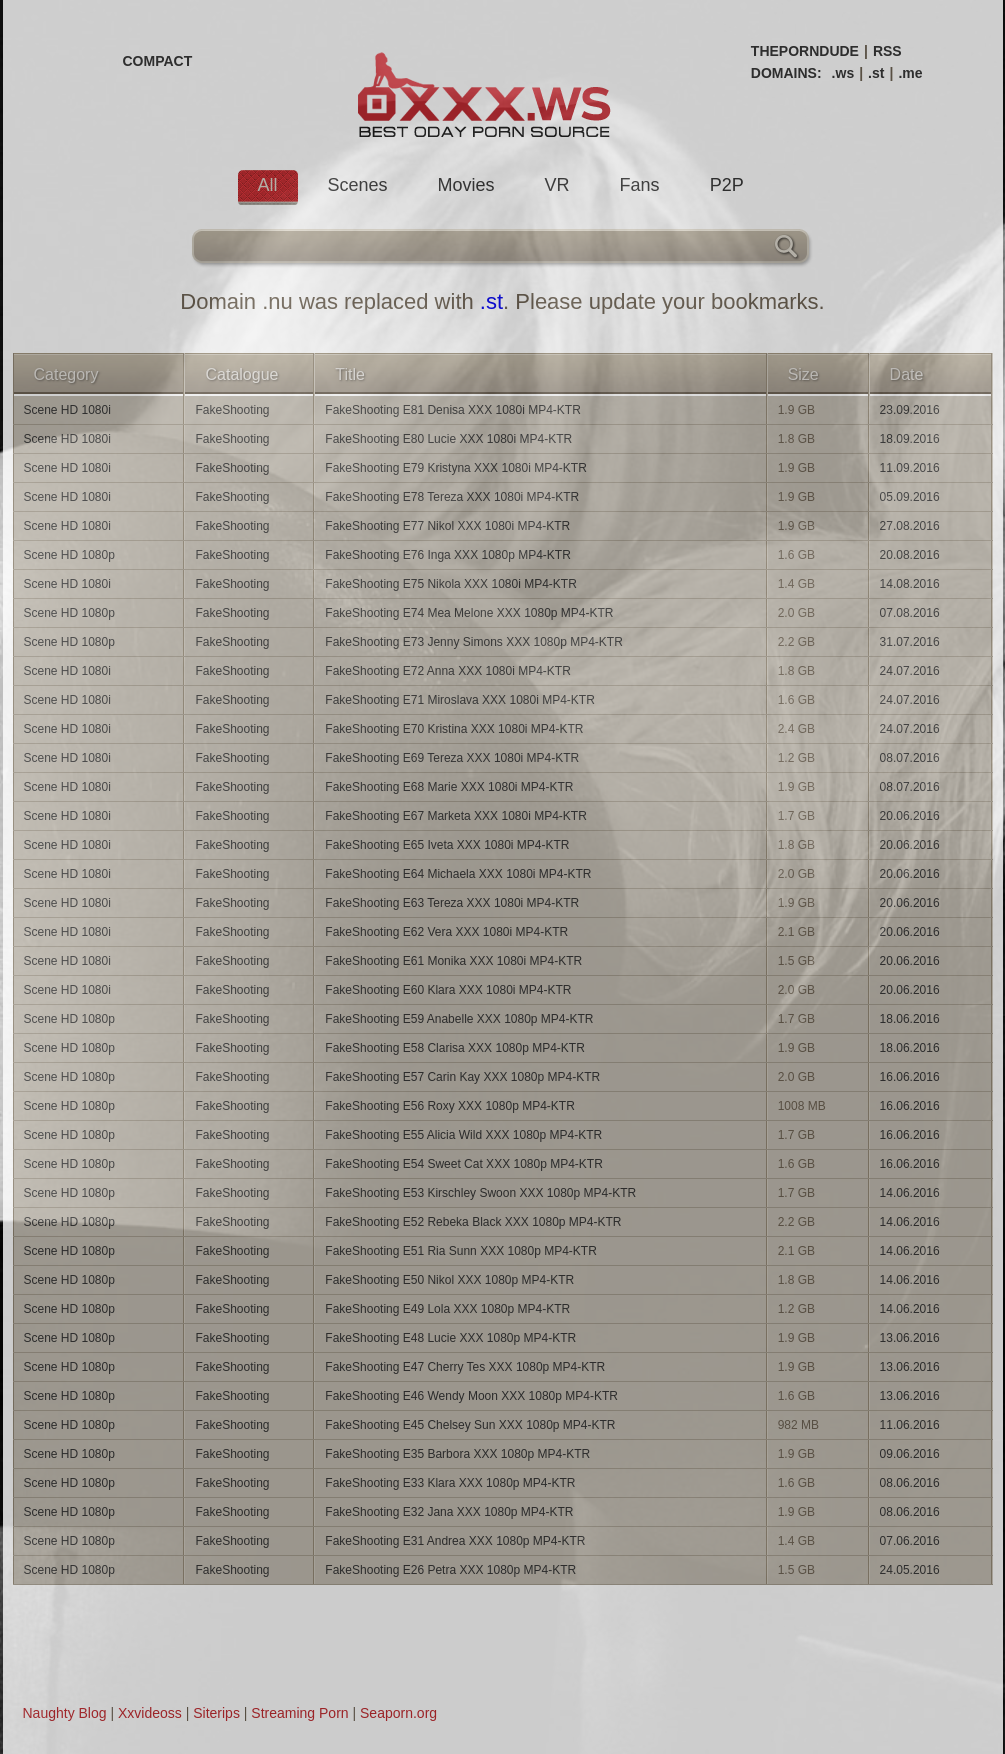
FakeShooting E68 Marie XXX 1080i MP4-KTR (449, 787)
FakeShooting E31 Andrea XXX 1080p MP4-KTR (455, 1541)
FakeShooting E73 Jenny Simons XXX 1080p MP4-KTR (474, 642)
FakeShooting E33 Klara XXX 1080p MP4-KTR (450, 1483)
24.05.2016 (910, 1570)
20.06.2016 (910, 816)
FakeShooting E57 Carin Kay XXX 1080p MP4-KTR (462, 1077)
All (268, 185)
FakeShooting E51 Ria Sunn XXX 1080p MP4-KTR (461, 1251)
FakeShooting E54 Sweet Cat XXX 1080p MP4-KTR (463, 1164)
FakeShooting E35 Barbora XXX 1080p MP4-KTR (457, 1454)
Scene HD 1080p (69, 555)
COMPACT (158, 61)
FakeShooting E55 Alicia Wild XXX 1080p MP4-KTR (463, 1135)
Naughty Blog (65, 1713)
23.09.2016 (910, 410)
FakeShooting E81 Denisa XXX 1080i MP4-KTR (452, 410)
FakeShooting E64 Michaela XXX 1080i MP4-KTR (458, 874)
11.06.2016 (910, 1425)
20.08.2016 (910, 555)
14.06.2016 (910, 1193)
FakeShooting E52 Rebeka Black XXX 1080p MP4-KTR (473, 1222)
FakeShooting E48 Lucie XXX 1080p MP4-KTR (450, 1338)
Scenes (358, 185)
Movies (466, 185)
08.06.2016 (910, 1483)
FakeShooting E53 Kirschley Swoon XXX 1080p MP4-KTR (480, 1193)
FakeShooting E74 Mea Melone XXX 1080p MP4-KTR (469, 613)
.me (910, 73)
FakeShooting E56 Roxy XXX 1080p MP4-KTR (449, 1106)
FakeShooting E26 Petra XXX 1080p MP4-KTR (450, 1570)
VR (557, 185)
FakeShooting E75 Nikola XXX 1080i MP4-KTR (450, 584)
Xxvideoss (150, 1713)
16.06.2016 (910, 1077)
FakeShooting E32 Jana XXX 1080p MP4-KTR (449, 1512)
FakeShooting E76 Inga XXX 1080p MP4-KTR (447, 555)
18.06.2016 (910, 1019)
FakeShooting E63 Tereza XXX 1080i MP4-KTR (452, 903)
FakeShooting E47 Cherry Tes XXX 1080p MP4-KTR (465, 1367)
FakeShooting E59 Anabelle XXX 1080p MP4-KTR (459, 1019)
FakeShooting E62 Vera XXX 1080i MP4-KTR (446, 932)
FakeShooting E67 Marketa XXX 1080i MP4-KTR (455, 816)
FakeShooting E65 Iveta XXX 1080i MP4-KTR (447, 845)
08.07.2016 (910, 758)
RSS (887, 51)
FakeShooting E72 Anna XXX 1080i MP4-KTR (447, 671)
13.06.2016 (910, 1338)
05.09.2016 (910, 497)
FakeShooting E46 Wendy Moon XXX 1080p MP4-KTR (471, 1396)
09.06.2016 (910, 1454)
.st (876, 73)
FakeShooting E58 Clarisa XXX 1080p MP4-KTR (454, 1048)
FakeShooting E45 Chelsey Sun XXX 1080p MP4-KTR (470, 1425)
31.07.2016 (910, 642)
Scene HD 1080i (67, 410)
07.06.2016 (910, 1541)
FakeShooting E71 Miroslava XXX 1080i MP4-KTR (459, 700)
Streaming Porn (299, 1713)
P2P (727, 185)
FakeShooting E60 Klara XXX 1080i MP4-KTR (448, 990)
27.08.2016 (910, 526)
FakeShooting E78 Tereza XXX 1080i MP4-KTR (452, 497)
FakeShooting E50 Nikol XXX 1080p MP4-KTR (449, 1280)
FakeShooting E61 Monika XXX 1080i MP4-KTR (453, 961)
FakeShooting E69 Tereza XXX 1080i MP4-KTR (452, 758)
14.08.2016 (910, 584)
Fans (640, 185)
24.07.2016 (910, 671)
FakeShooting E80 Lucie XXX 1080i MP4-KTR (448, 439)
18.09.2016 (910, 439)
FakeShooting (232, 410)
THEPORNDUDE (805, 51)
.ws (843, 73)
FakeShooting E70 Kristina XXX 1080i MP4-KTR (454, 729)
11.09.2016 (910, 468)
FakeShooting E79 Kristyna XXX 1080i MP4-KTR (455, 468)
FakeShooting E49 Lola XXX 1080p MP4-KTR (447, 1309)
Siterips (216, 1713)
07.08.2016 (910, 613)
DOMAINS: (786, 73)
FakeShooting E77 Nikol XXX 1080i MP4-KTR (447, 526)
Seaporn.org (398, 1713)
